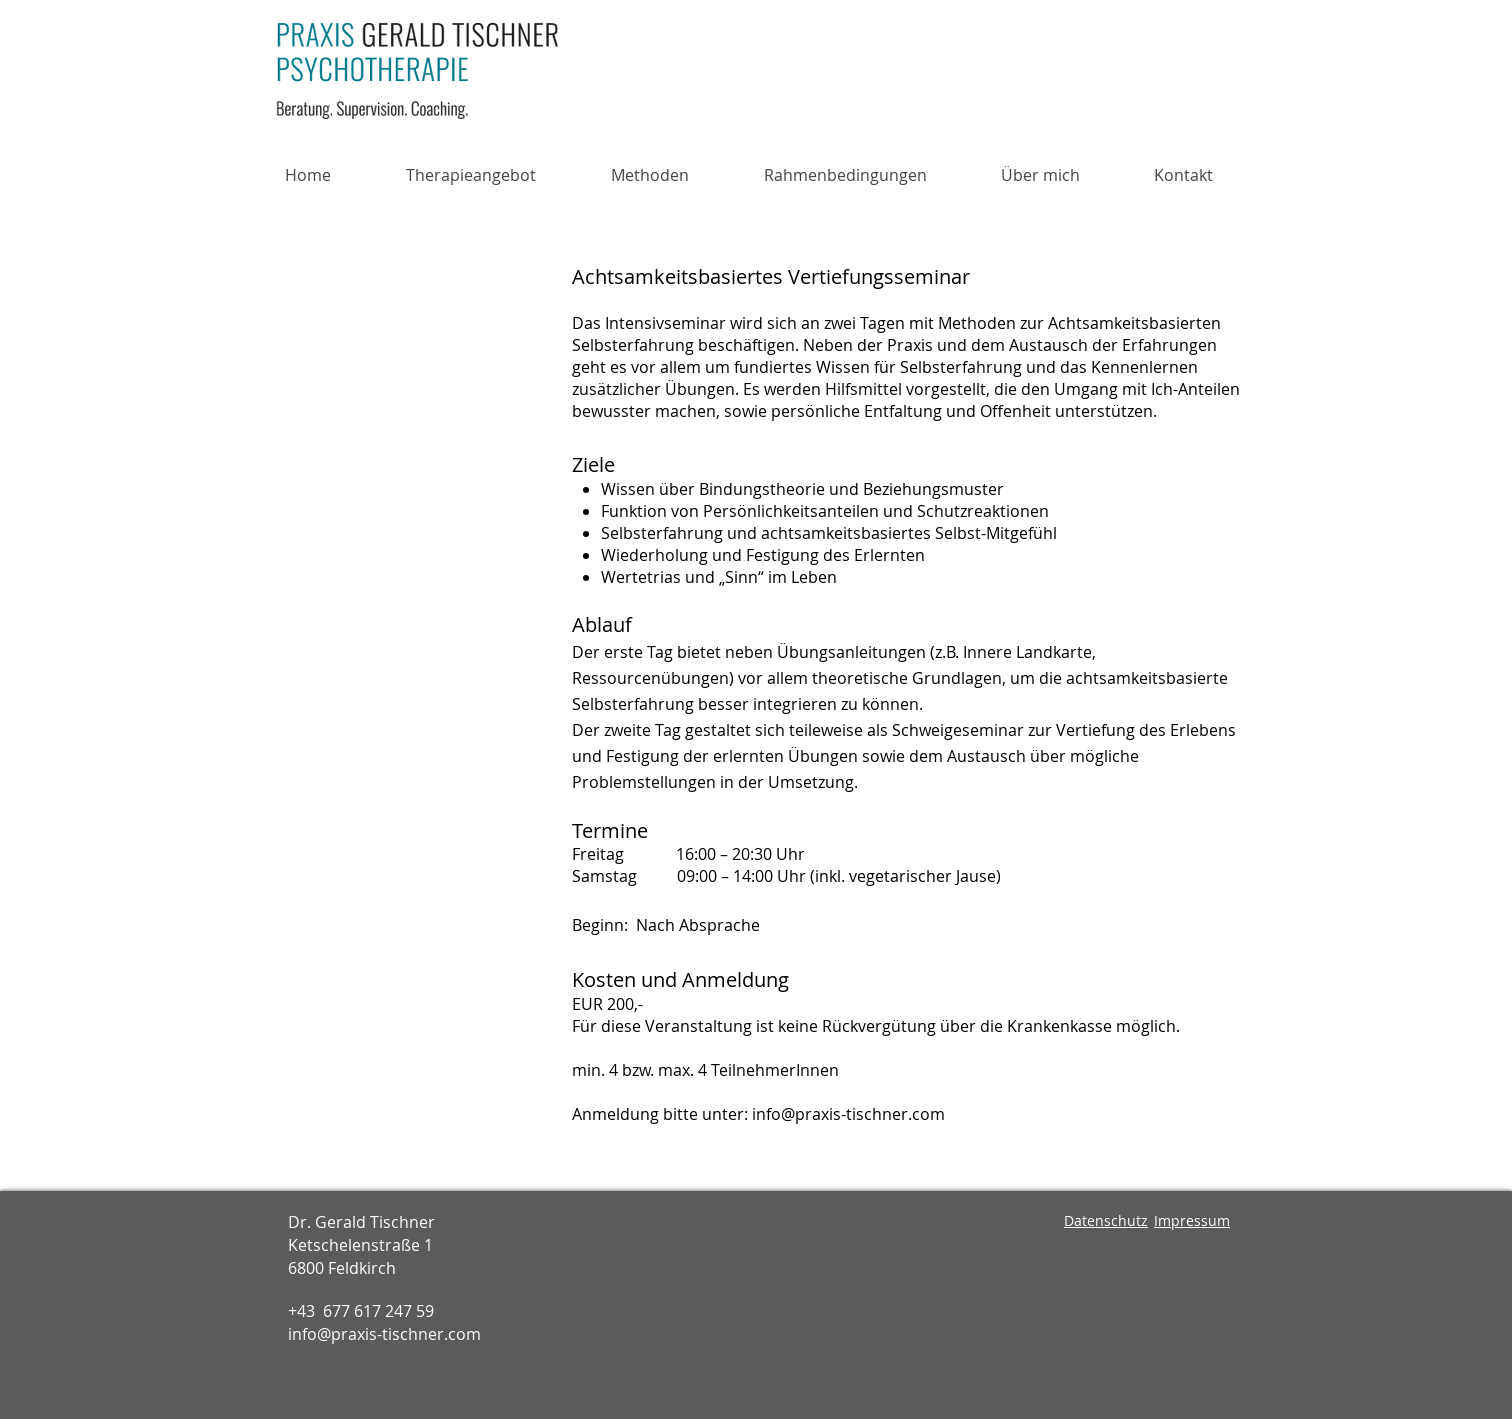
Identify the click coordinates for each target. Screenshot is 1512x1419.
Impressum (1192, 1220)
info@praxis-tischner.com (848, 1114)
